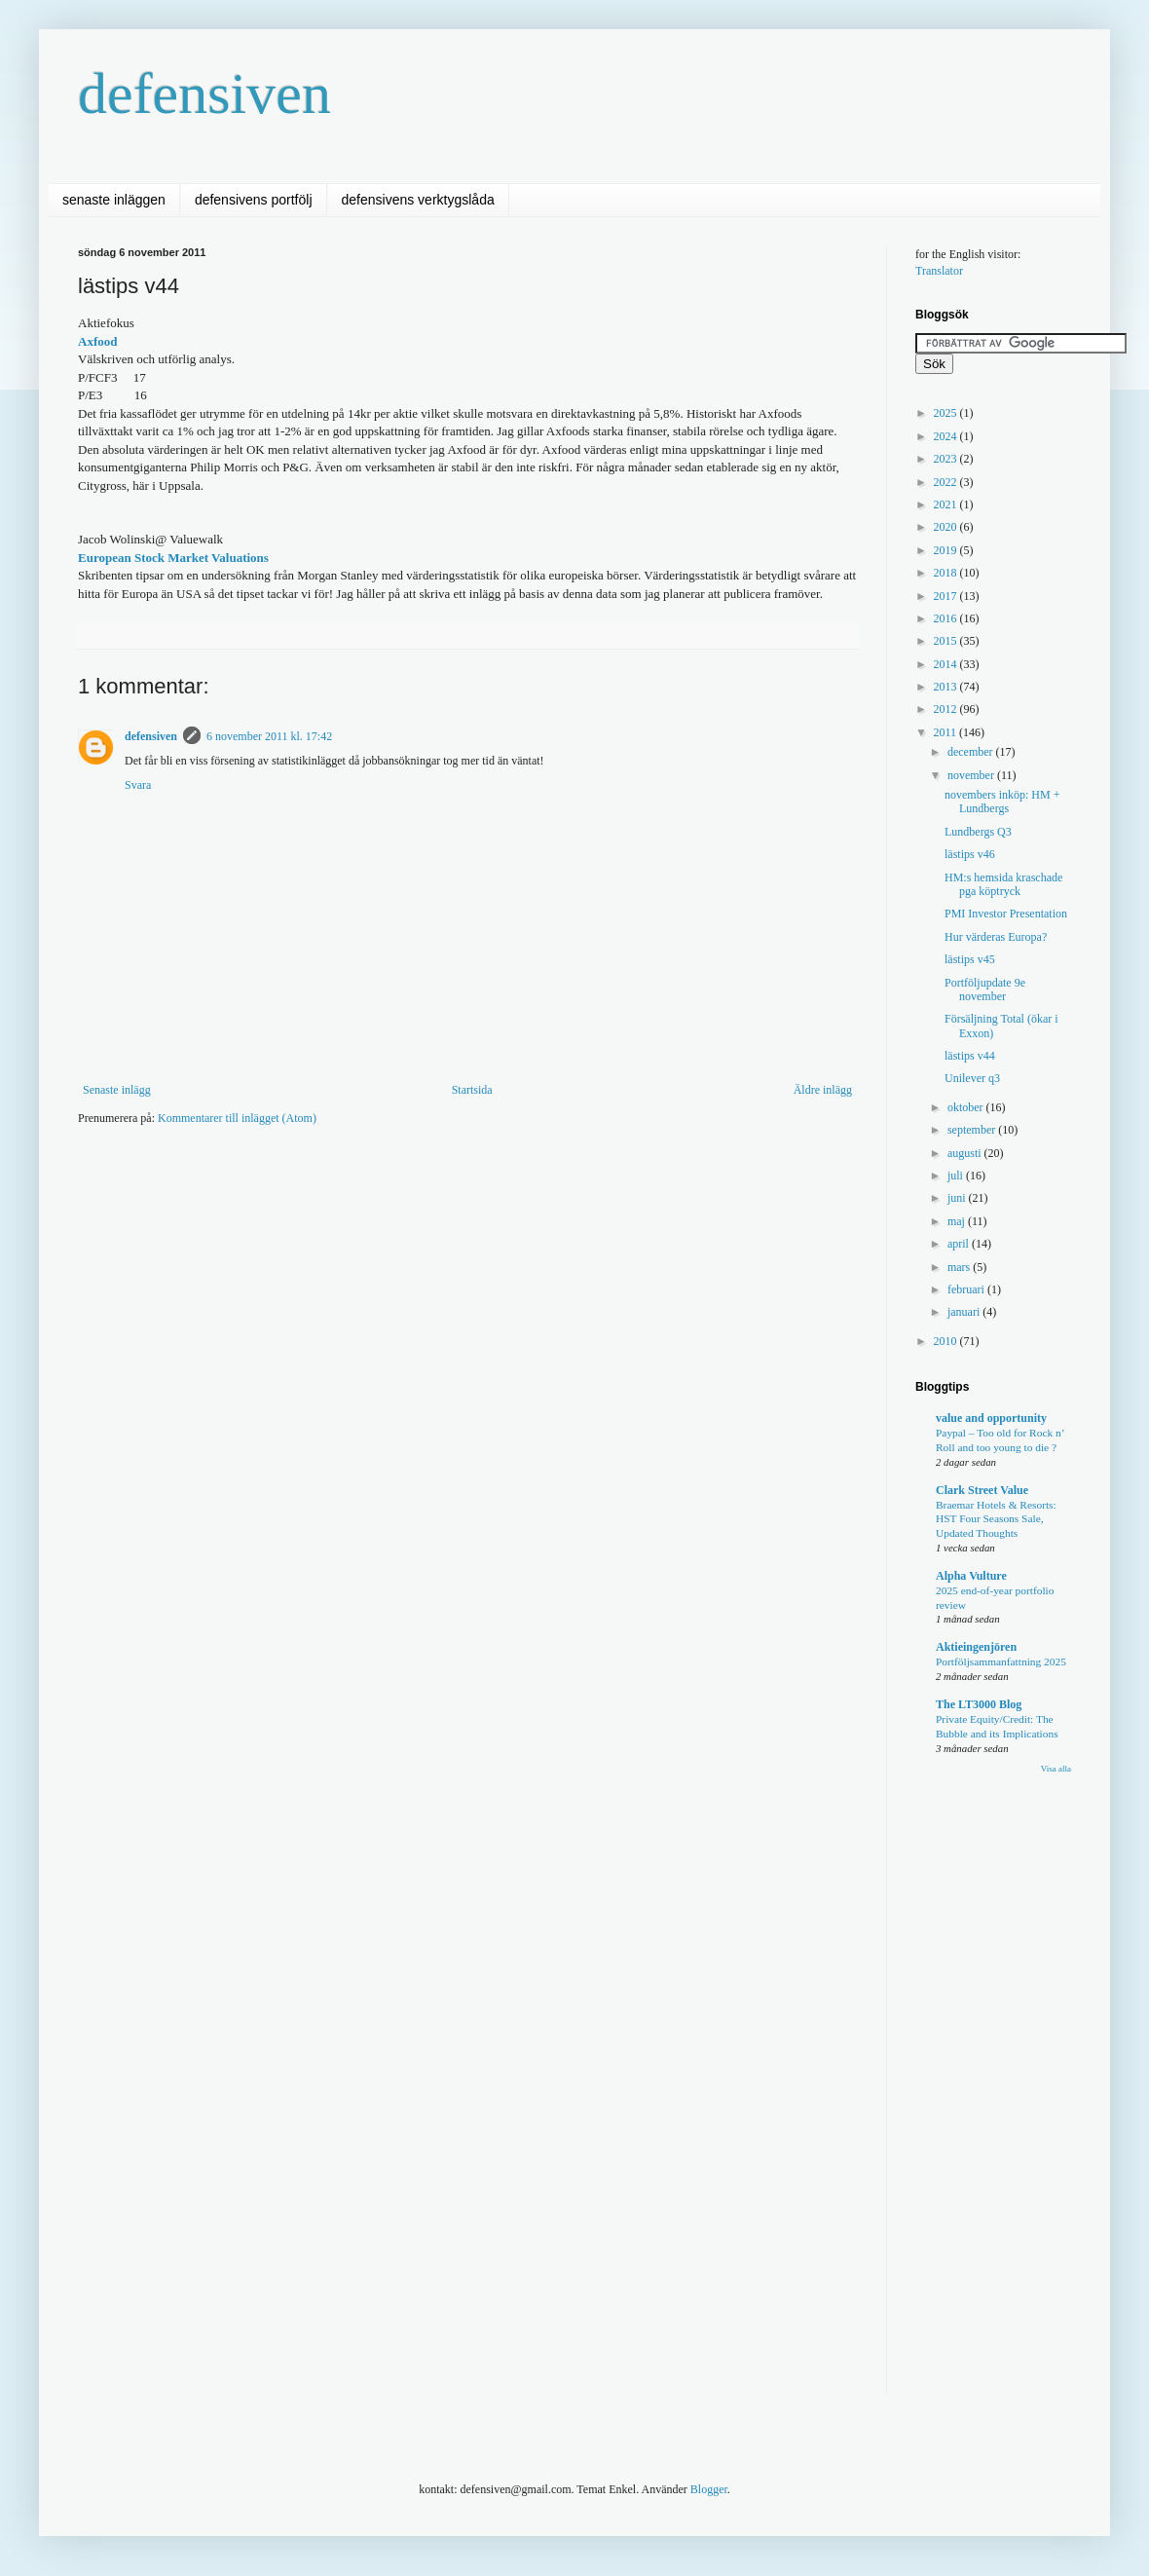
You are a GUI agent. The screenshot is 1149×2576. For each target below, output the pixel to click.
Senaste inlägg (117, 1090)
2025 (947, 413)
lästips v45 (970, 959)
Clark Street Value (982, 1490)
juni (958, 1198)
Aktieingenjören (976, 1647)
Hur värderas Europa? (996, 937)
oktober (966, 1107)
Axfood (97, 341)
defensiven (204, 93)
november (972, 775)
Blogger (708, 2489)
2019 (947, 550)
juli (956, 1175)
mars (960, 1267)
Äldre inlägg (823, 1090)
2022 (947, 482)
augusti (965, 1153)
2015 (947, 641)
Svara (138, 785)
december (971, 752)
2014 (947, 664)
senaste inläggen (114, 199)
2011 (947, 732)
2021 (947, 504)
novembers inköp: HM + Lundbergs (1002, 801)
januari (964, 1312)
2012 (947, 709)
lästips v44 (970, 1056)
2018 (947, 572)
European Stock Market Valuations (173, 557)
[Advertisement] (432, 1199)
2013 (947, 686)
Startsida (472, 1090)
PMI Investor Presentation (1006, 913)
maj (957, 1221)
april (959, 1244)
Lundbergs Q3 (978, 832)
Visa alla (1056, 1768)
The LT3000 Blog (978, 1704)
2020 (947, 527)
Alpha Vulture (971, 1576)
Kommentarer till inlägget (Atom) (237, 1118)
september (972, 1130)
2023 (947, 459)
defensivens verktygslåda (418, 199)
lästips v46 (970, 854)
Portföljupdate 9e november (985, 989)
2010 (947, 1341)
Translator (939, 271)
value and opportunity (991, 1418)
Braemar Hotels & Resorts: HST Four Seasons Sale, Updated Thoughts (996, 1519)
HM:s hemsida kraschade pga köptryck (1003, 884)
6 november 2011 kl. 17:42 (269, 736)
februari (967, 1289)
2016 (947, 618)
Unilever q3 (972, 1078)
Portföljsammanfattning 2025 (1001, 1661)
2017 (947, 596)
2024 (947, 436)
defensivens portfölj (254, 199)
